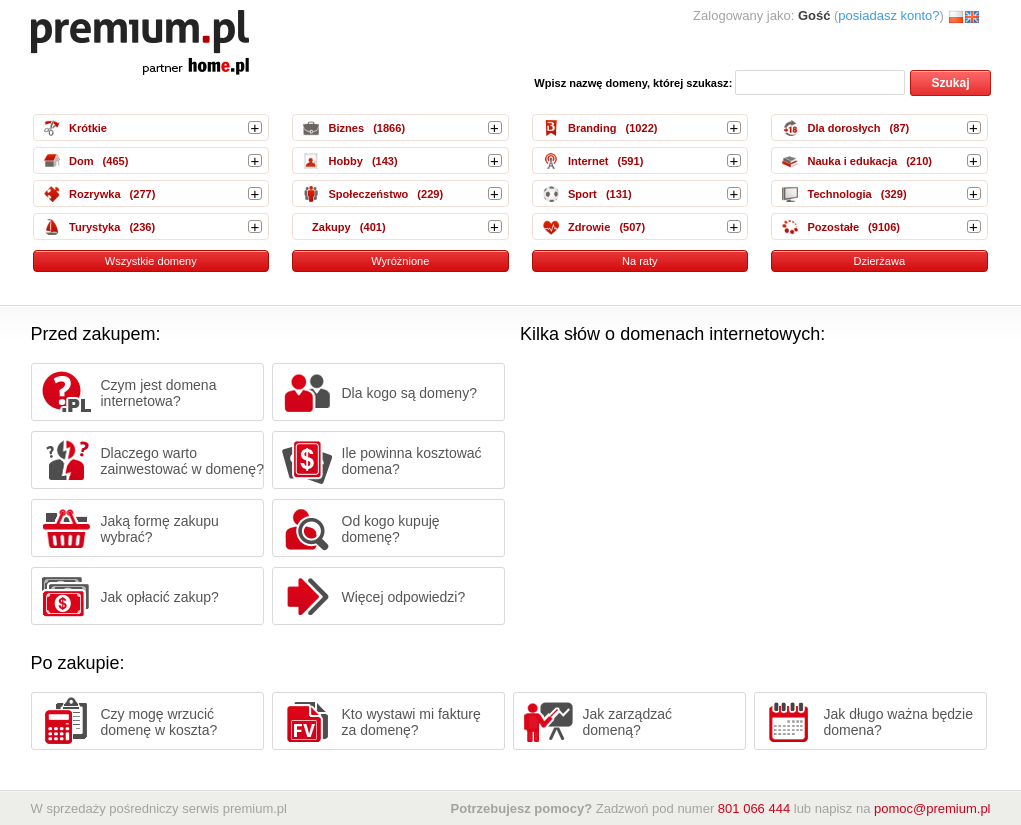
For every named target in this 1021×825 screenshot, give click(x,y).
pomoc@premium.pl (932, 808)
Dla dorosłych (843, 128)
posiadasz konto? (888, 15)
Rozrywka (95, 194)
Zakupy (331, 227)
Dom (81, 161)
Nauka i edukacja (852, 161)
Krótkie (88, 128)
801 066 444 (754, 808)
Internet (588, 161)
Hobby (345, 161)
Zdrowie (589, 227)
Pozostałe (833, 227)
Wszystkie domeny (151, 261)
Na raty (640, 261)
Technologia (839, 194)
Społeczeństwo (368, 194)
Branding (592, 128)
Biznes (346, 128)
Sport (582, 194)
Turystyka (94, 227)
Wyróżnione (400, 261)
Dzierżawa (879, 261)
